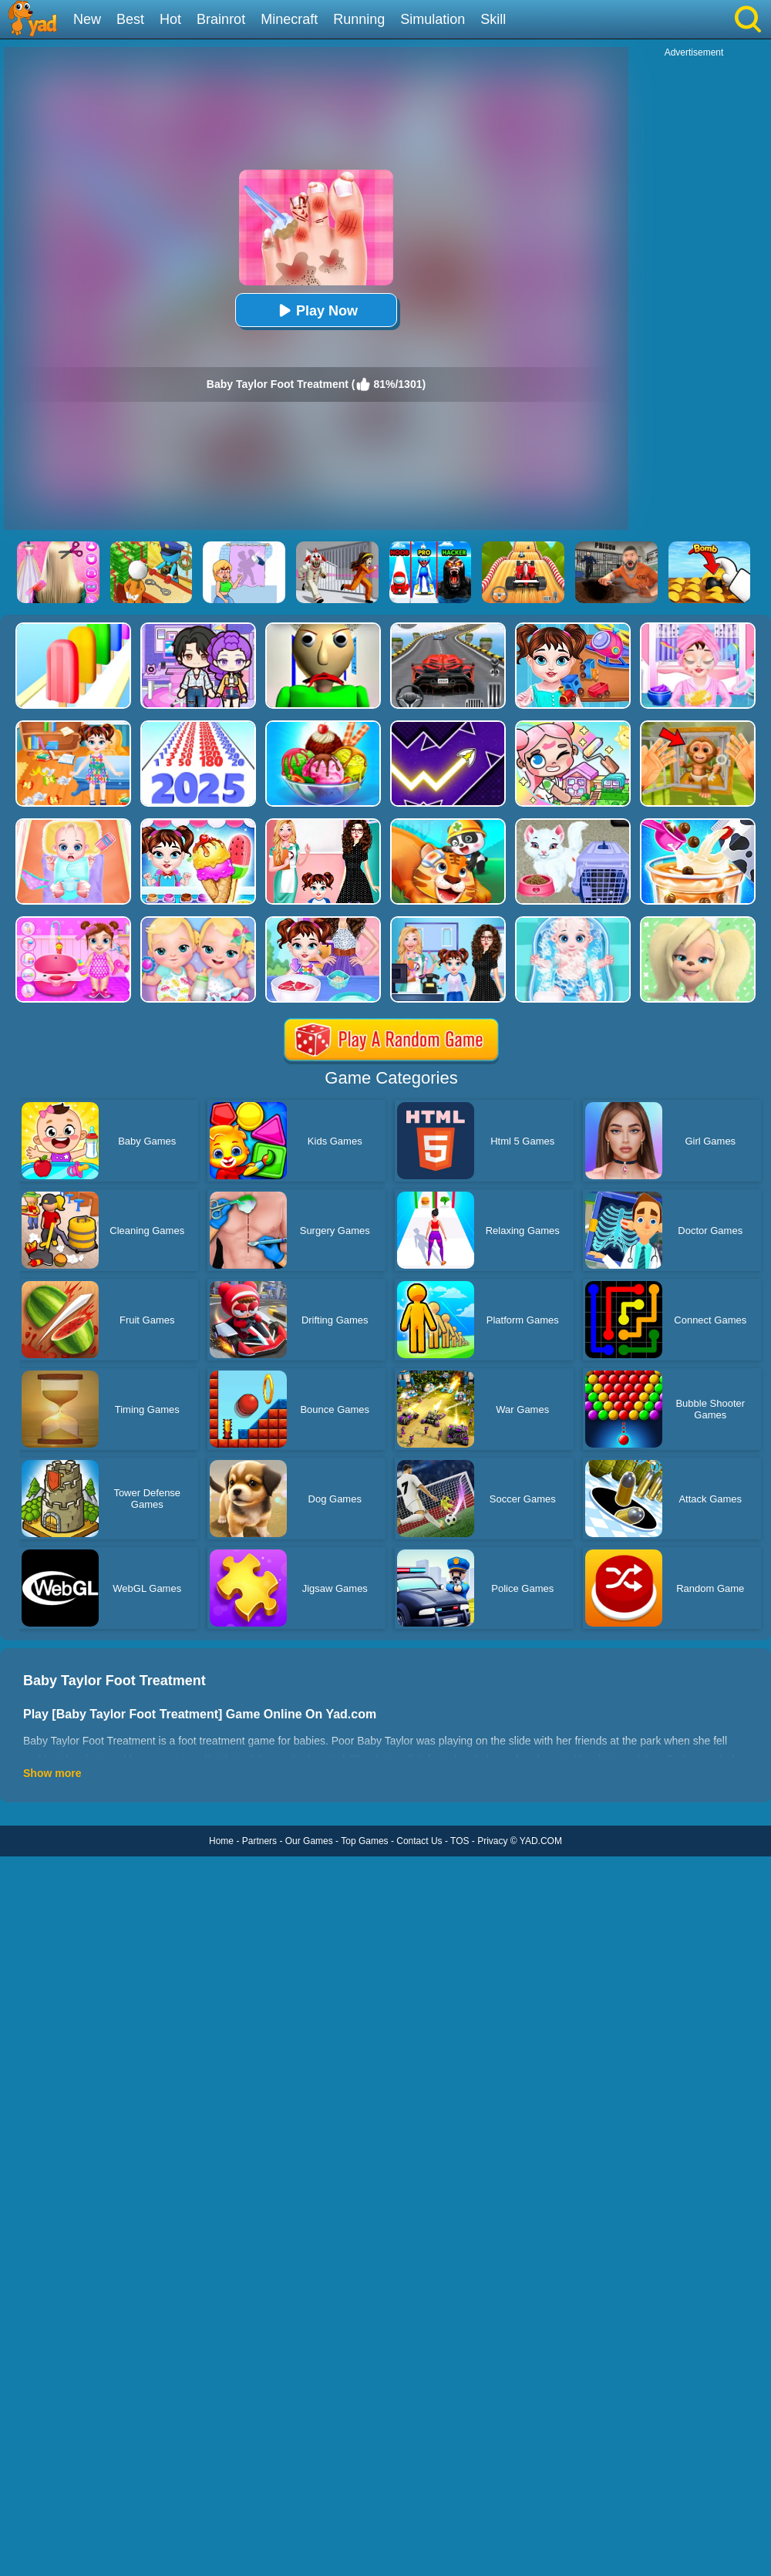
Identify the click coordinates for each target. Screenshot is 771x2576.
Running (359, 19)
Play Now (316, 310)
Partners (259, 1841)
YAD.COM (541, 1841)
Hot (170, 19)
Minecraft (289, 19)
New (87, 19)
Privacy (492, 1841)
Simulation (432, 19)
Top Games (364, 1841)
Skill (493, 19)
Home (221, 1841)
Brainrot (221, 19)
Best (130, 19)
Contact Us (419, 1841)
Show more (52, 1773)
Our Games (309, 1841)
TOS (459, 1841)
